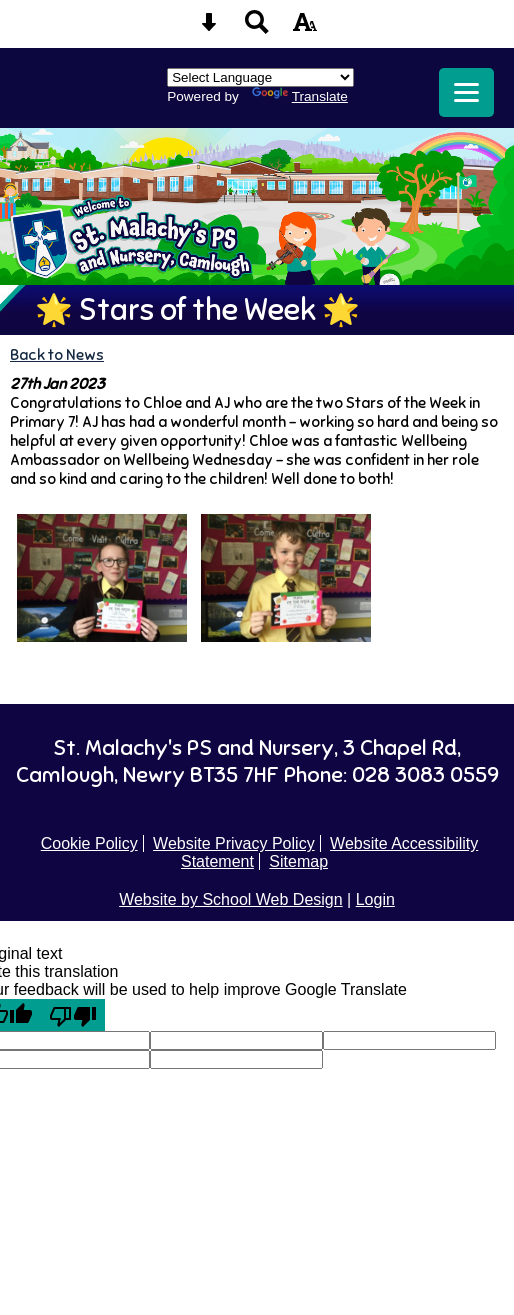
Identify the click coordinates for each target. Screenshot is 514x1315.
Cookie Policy (89, 843)
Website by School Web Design (231, 899)
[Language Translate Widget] (260, 77)
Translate (300, 96)
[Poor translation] (73, 1015)
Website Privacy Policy (234, 843)
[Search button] (257, 28)
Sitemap (298, 861)
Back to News (57, 354)
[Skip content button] (209, 28)
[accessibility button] (305, 28)
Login (375, 899)
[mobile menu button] (466, 92)
